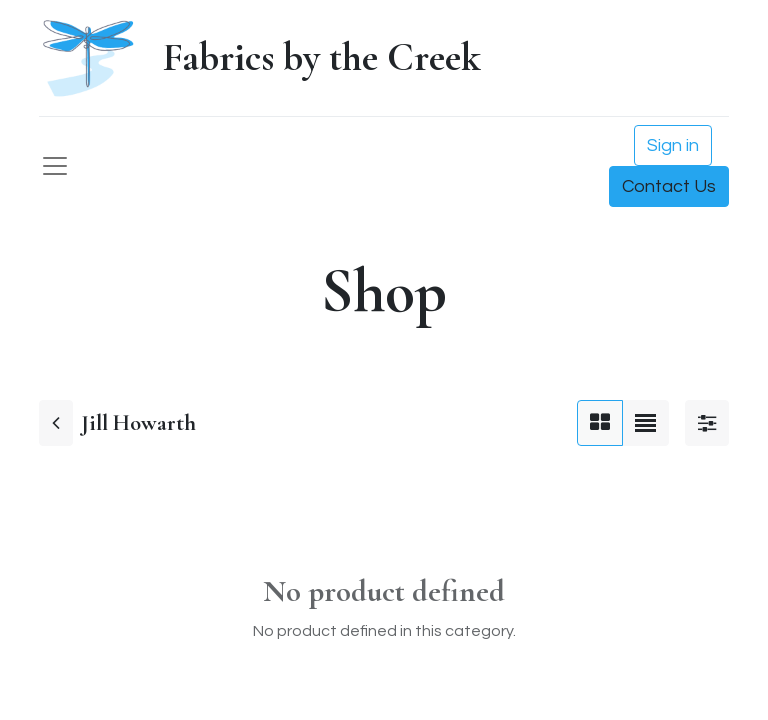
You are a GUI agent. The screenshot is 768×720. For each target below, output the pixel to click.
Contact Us (669, 186)
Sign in (673, 145)
